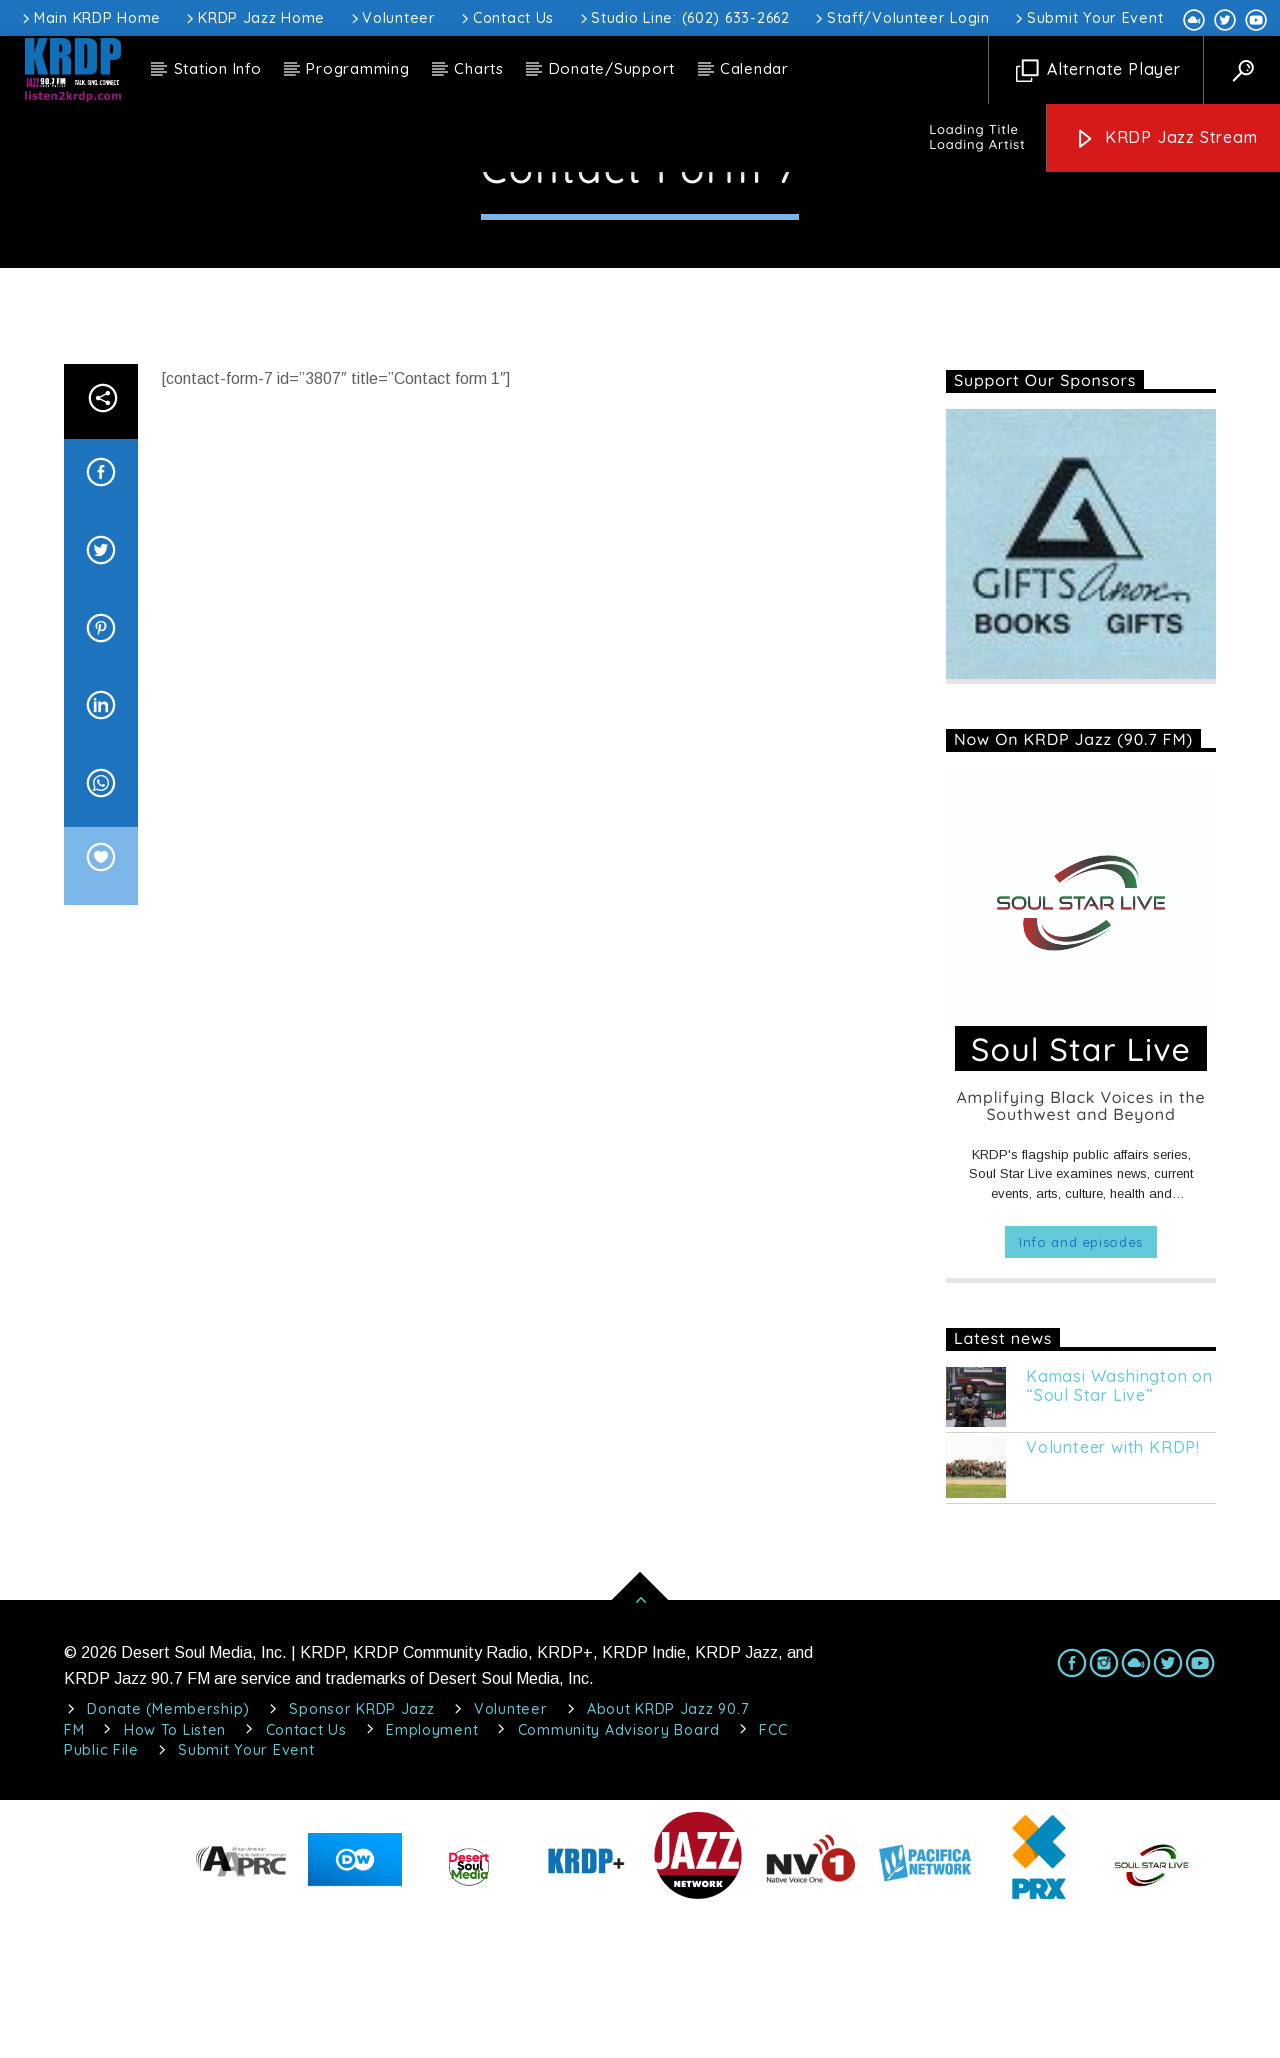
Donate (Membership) (168, 1853)
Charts (479, 68)
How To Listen (175, 1874)
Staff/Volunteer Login (901, 18)
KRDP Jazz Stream (1166, 138)
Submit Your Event (1087, 18)
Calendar (754, 68)
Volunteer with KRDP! (1113, 1591)
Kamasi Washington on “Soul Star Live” (1119, 1530)
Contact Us (506, 18)
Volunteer (392, 18)
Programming (357, 68)
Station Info (218, 68)
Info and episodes (1081, 1386)
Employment (432, 1874)
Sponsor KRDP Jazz (361, 1853)
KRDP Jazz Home (254, 18)
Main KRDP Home (90, 18)
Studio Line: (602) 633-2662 (683, 18)
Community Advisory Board (619, 1874)
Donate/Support (612, 68)
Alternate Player (1098, 70)
